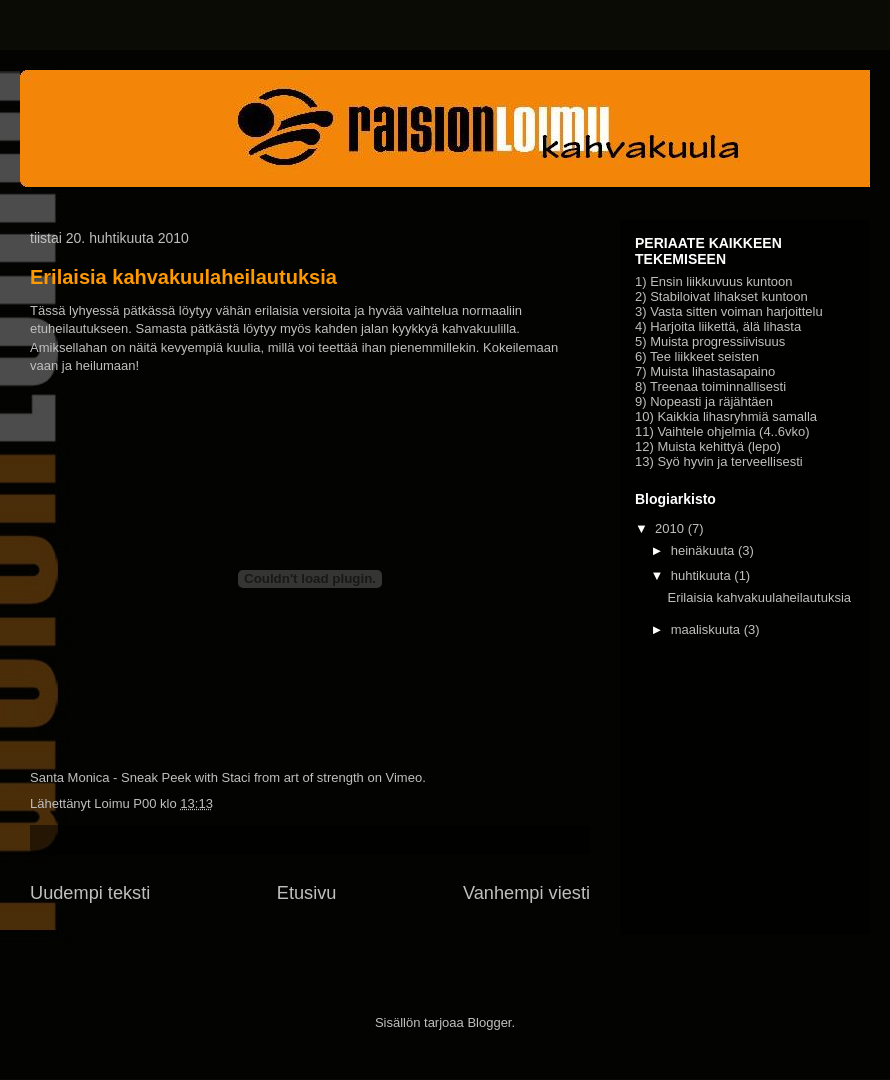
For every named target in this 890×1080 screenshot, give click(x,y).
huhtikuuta (701, 575)
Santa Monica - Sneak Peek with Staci (140, 777)
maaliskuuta (705, 629)
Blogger (489, 1022)
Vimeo (404, 777)
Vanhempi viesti (526, 893)
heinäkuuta (703, 550)
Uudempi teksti (90, 893)
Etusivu (307, 893)
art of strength (324, 777)
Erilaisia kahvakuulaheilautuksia (183, 277)
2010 (669, 528)
